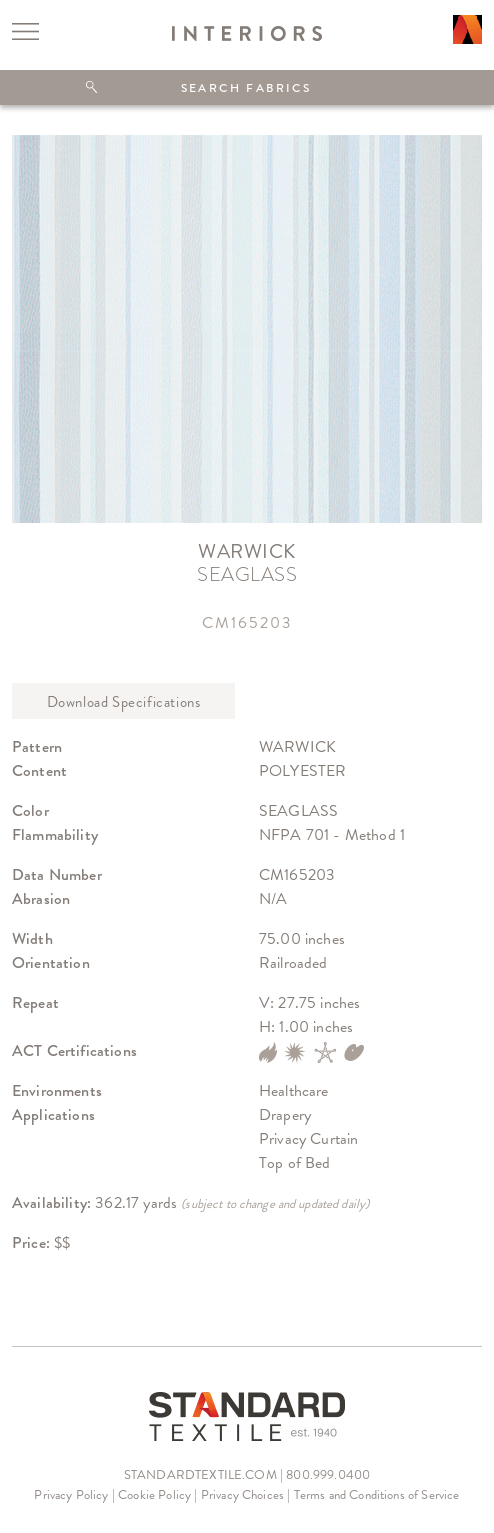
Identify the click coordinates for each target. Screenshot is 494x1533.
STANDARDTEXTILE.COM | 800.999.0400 (247, 1474)
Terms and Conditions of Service (377, 1494)
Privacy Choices (242, 1494)
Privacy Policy (71, 1494)
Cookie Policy (154, 1494)
